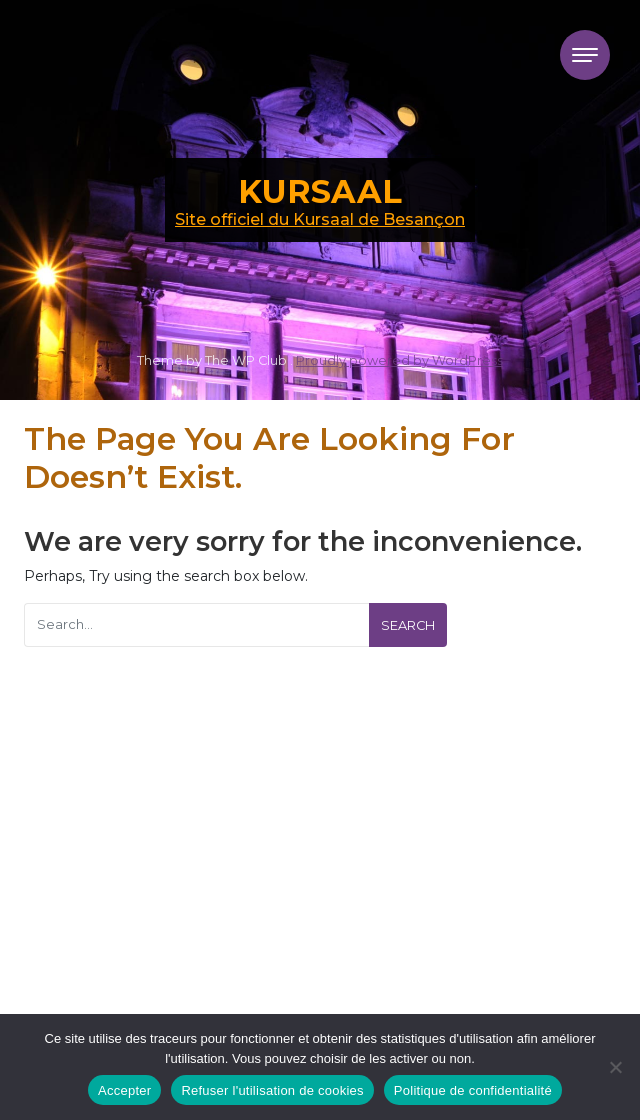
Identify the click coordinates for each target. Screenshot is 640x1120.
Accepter (124, 1090)
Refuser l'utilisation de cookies (272, 1090)
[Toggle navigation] (585, 55)
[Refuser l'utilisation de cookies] (615, 1067)
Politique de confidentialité (473, 1090)
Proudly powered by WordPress (399, 360)
